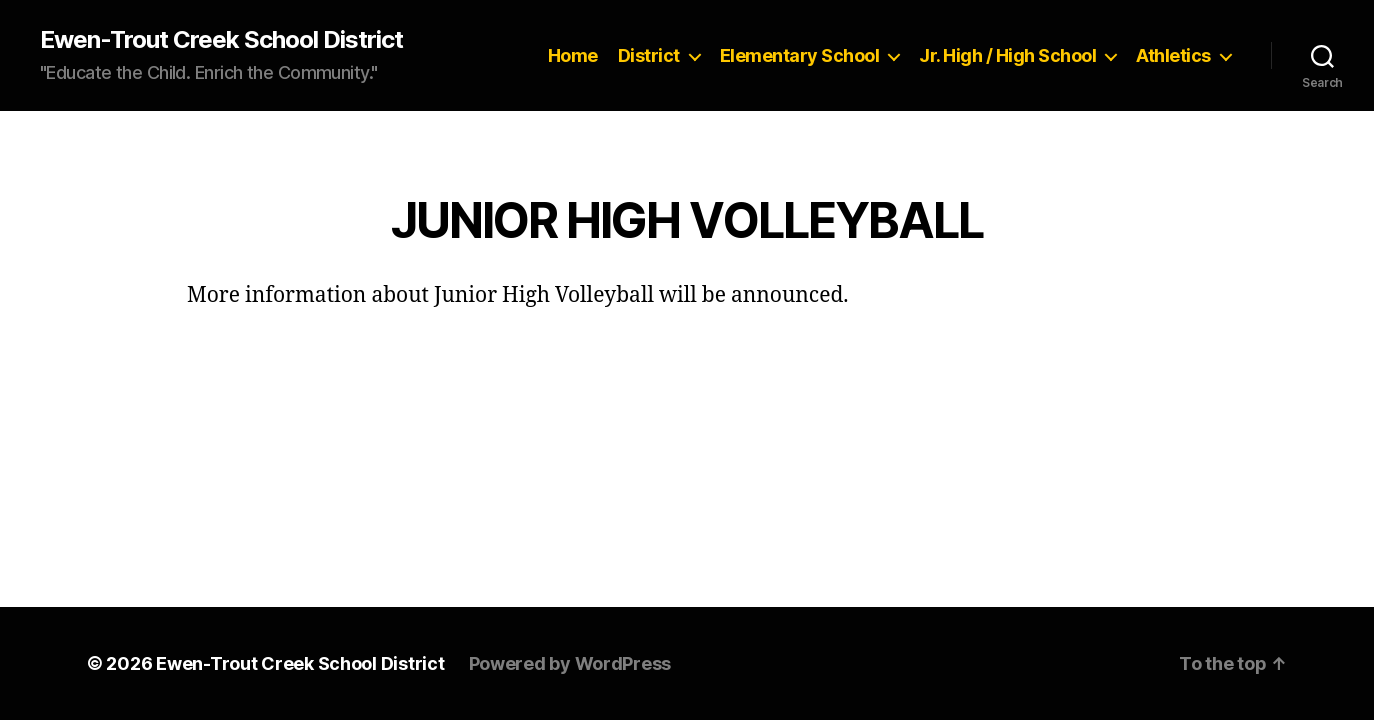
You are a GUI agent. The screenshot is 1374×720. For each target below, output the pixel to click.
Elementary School (800, 55)
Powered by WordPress (570, 663)
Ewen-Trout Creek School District (221, 40)
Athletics (1173, 55)
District (649, 55)
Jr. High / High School (1007, 55)
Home (573, 55)
